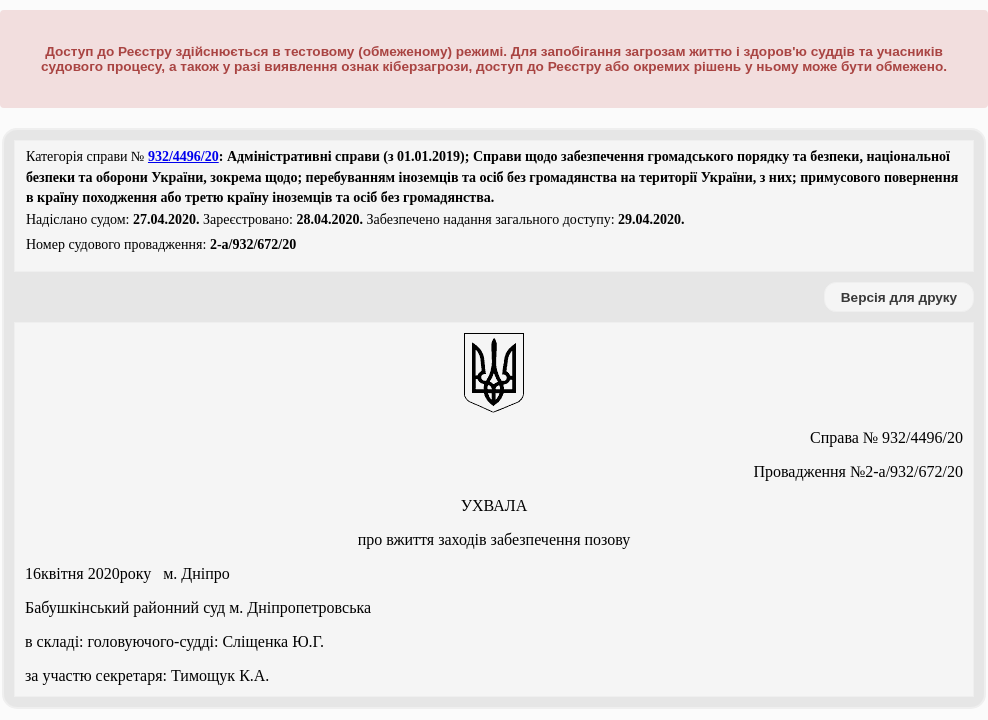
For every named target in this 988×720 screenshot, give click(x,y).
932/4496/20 (183, 156)
